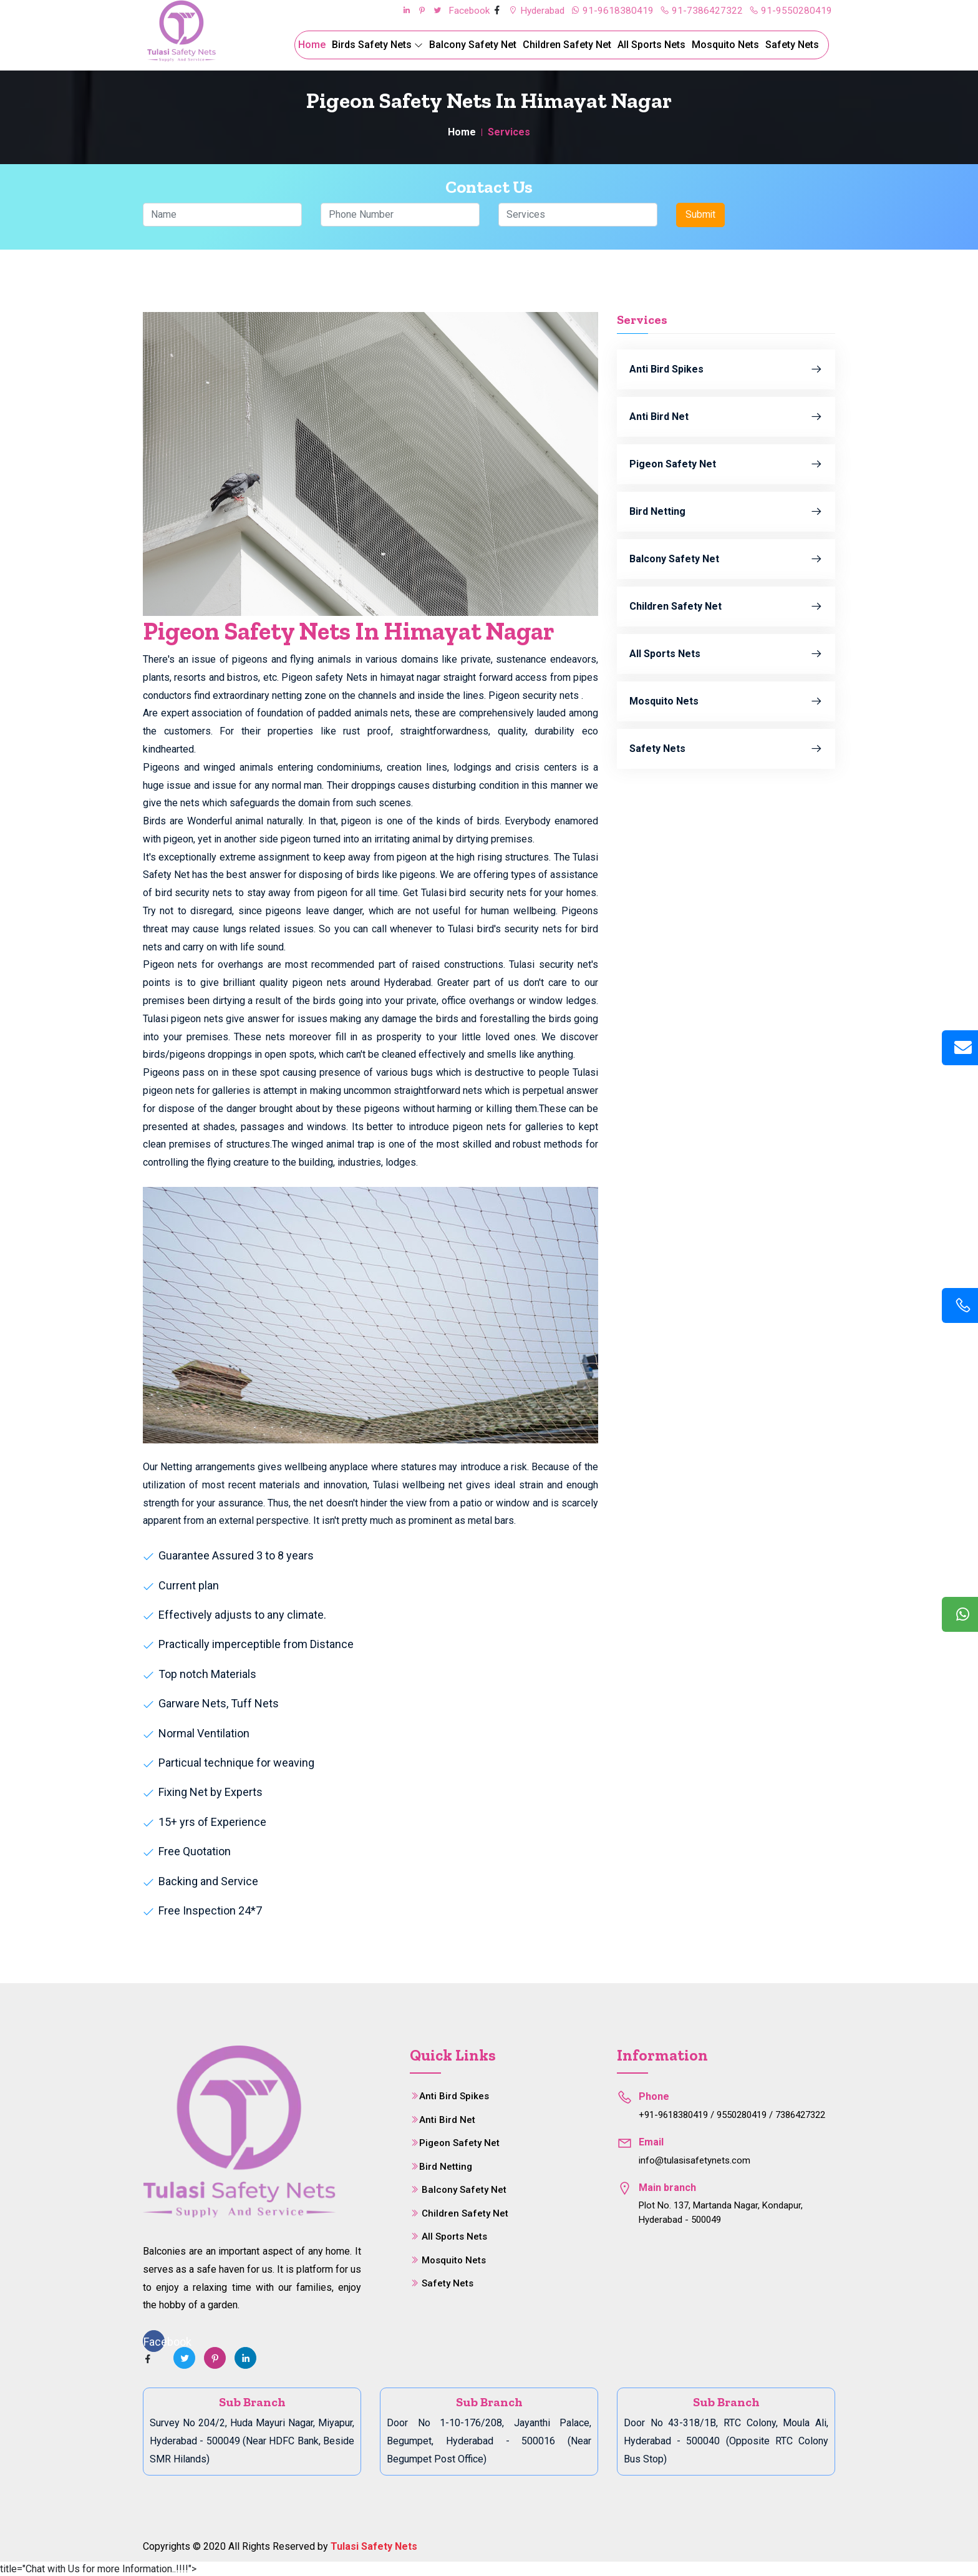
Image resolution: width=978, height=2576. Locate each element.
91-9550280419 (790, 10)
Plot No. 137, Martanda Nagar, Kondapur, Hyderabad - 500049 (721, 2212)
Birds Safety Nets (377, 45)
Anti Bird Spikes (726, 369)
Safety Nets (792, 45)
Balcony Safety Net (472, 45)
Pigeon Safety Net (726, 463)
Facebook (464, 10)
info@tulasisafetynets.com (694, 2159)
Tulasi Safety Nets (374, 2545)
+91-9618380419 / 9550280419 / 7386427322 (732, 2114)
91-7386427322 (700, 10)
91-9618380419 (610, 10)
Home (312, 45)
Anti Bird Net (726, 416)
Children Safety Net (567, 45)
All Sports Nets (651, 45)
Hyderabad (533, 10)
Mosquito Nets (725, 45)
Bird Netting (726, 511)
